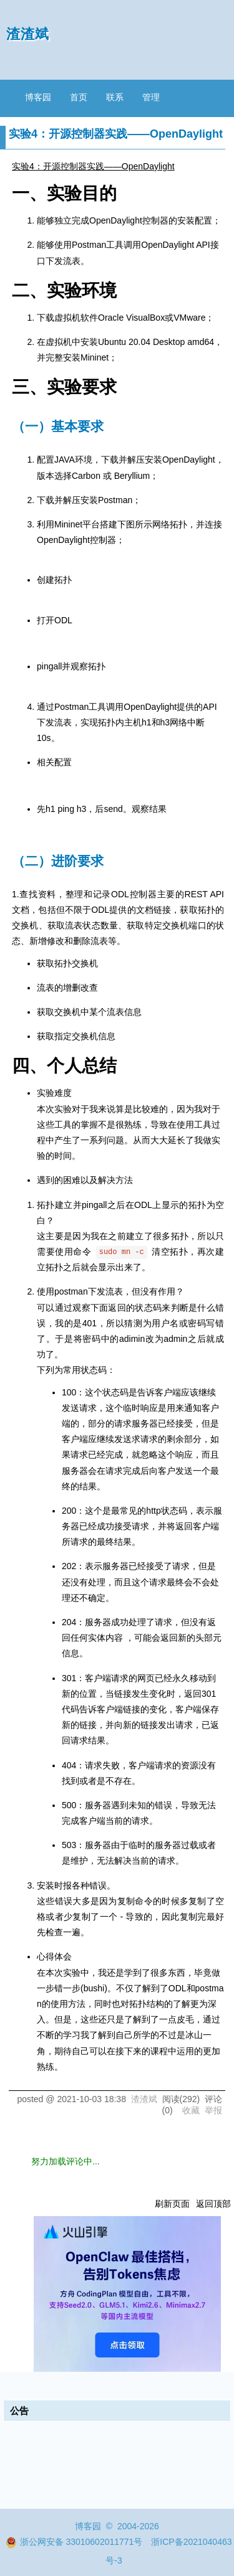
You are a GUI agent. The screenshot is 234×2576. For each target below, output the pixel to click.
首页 (78, 97)
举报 (213, 2110)
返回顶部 (213, 2204)
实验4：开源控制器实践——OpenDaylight (93, 166)
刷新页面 (172, 2204)
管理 (151, 97)
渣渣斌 (27, 34)
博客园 (38, 97)
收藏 (191, 2110)
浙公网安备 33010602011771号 (74, 2542)
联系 (115, 97)
